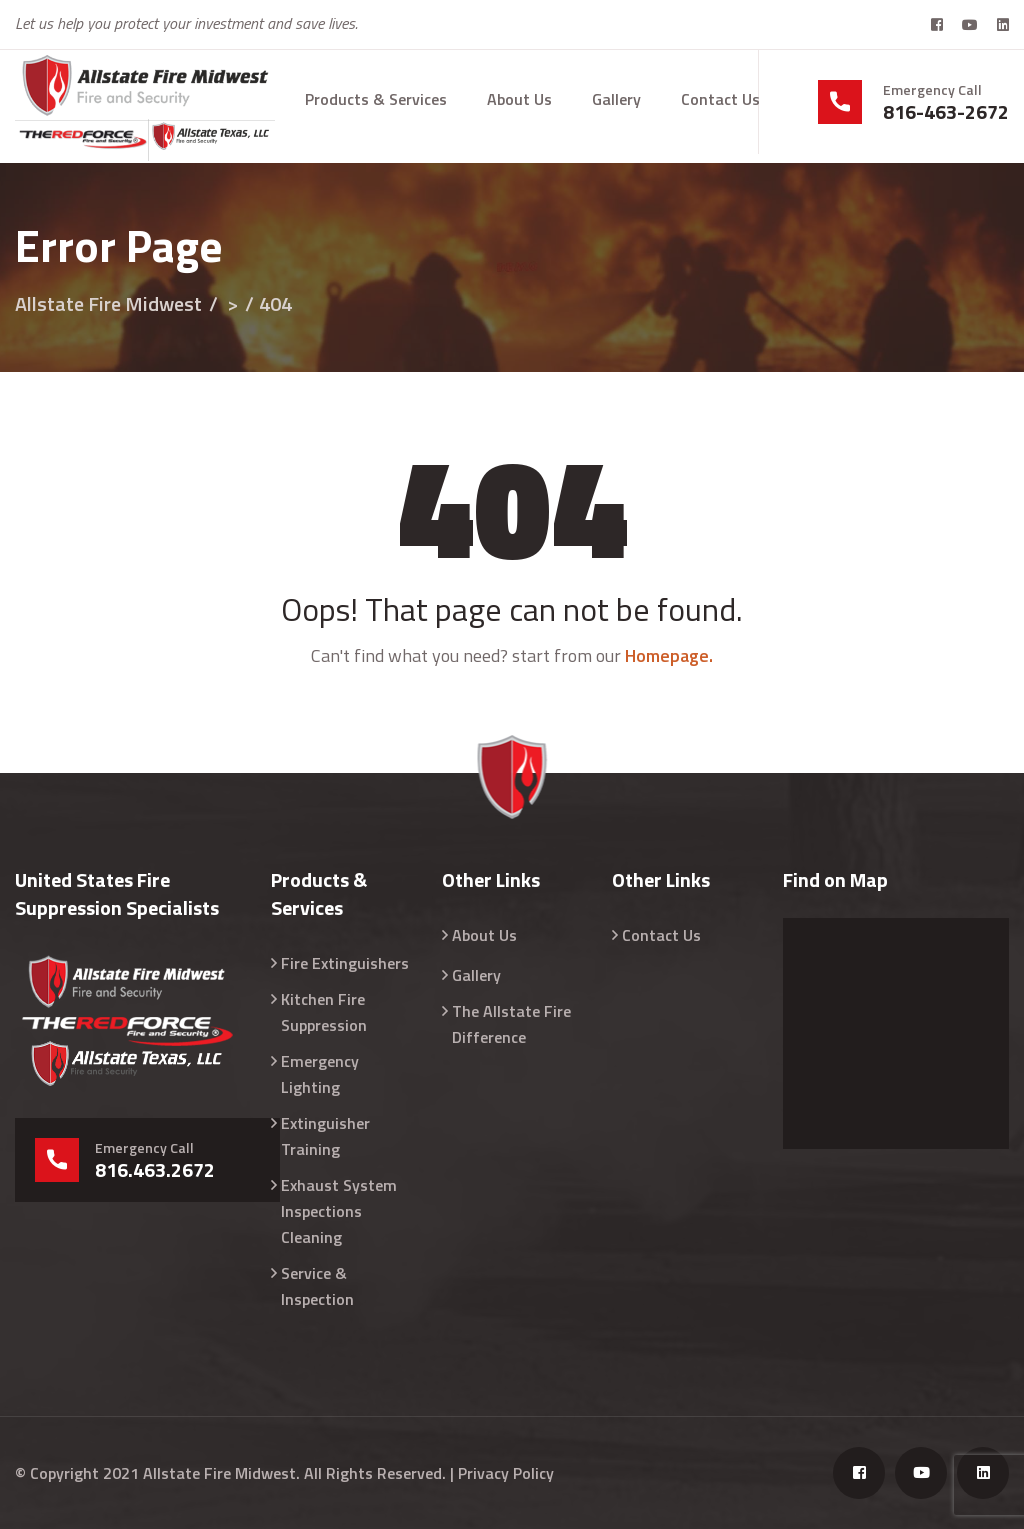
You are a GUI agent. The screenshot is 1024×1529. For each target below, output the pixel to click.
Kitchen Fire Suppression (324, 1012)
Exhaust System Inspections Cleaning (339, 1211)
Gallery (616, 99)
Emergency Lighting (320, 1074)
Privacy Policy (506, 1473)
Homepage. (669, 655)
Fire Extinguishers (345, 963)
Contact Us (720, 99)
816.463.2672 (155, 1170)
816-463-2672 (946, 112)
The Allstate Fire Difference (511, 1024)
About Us (519, 99)
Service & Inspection (317, 1286)
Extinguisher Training (325, 1136)
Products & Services (376, 99)
